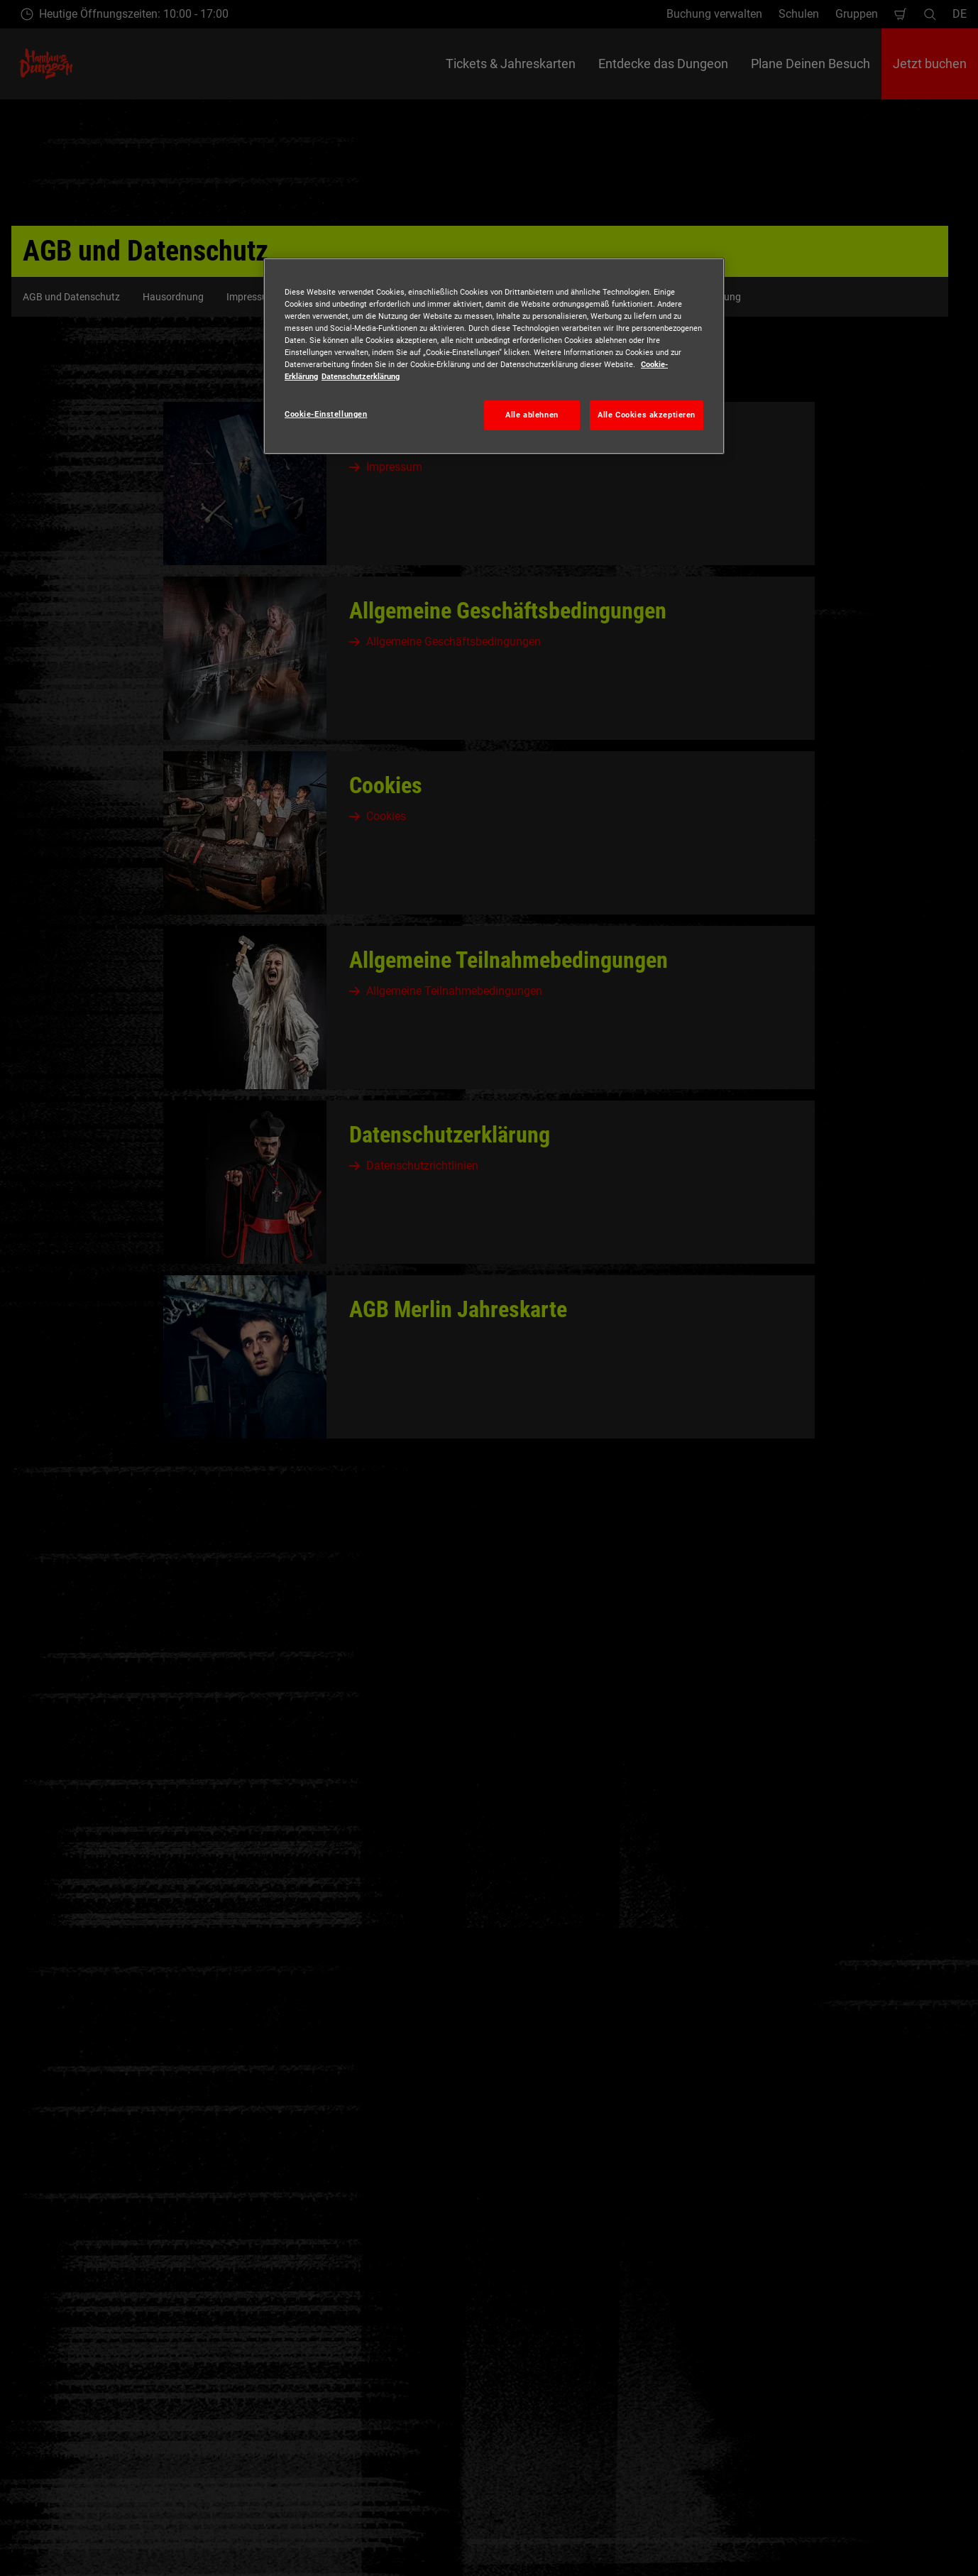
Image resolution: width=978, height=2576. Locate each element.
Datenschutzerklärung (361, 376)
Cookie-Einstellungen (326, 414)
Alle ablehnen (531, 415)
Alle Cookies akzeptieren (647, 415)
